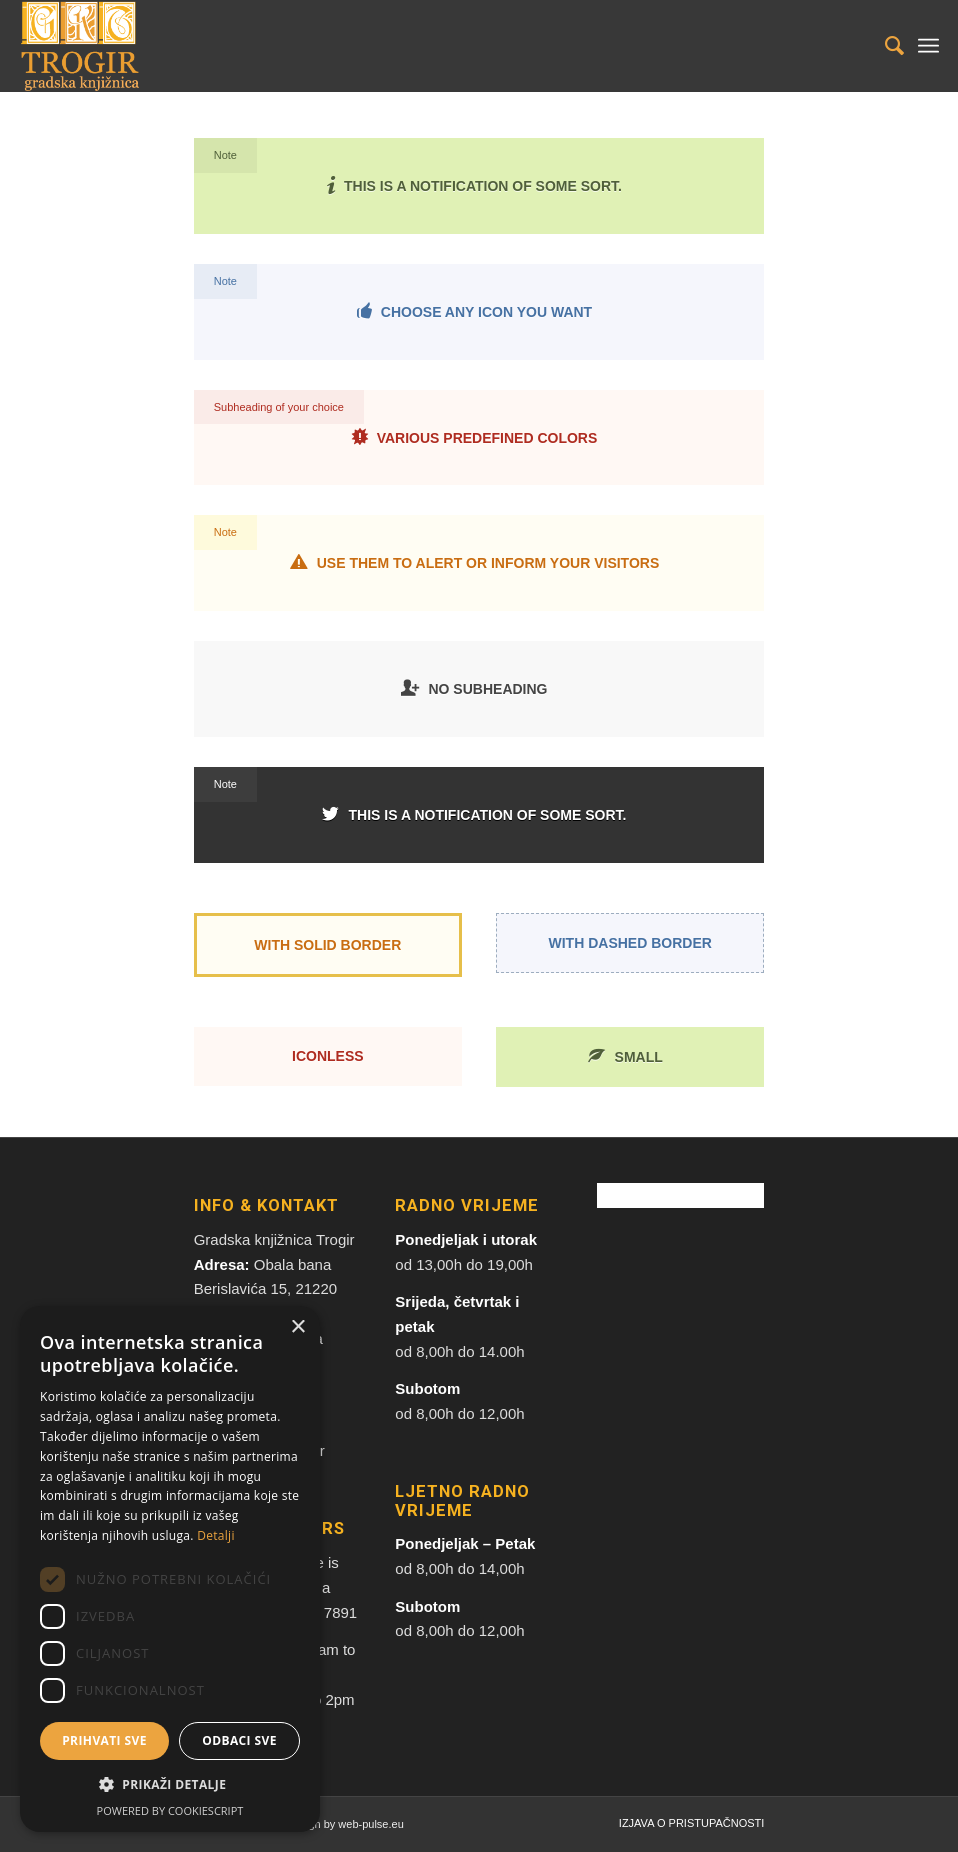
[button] (170, 1785)
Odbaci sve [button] (239, 1740)
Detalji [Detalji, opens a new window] (216, 1535)
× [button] (297, 1327)
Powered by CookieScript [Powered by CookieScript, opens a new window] (170, 1810)
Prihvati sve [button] (104, 1740)
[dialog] (170, 1569)
